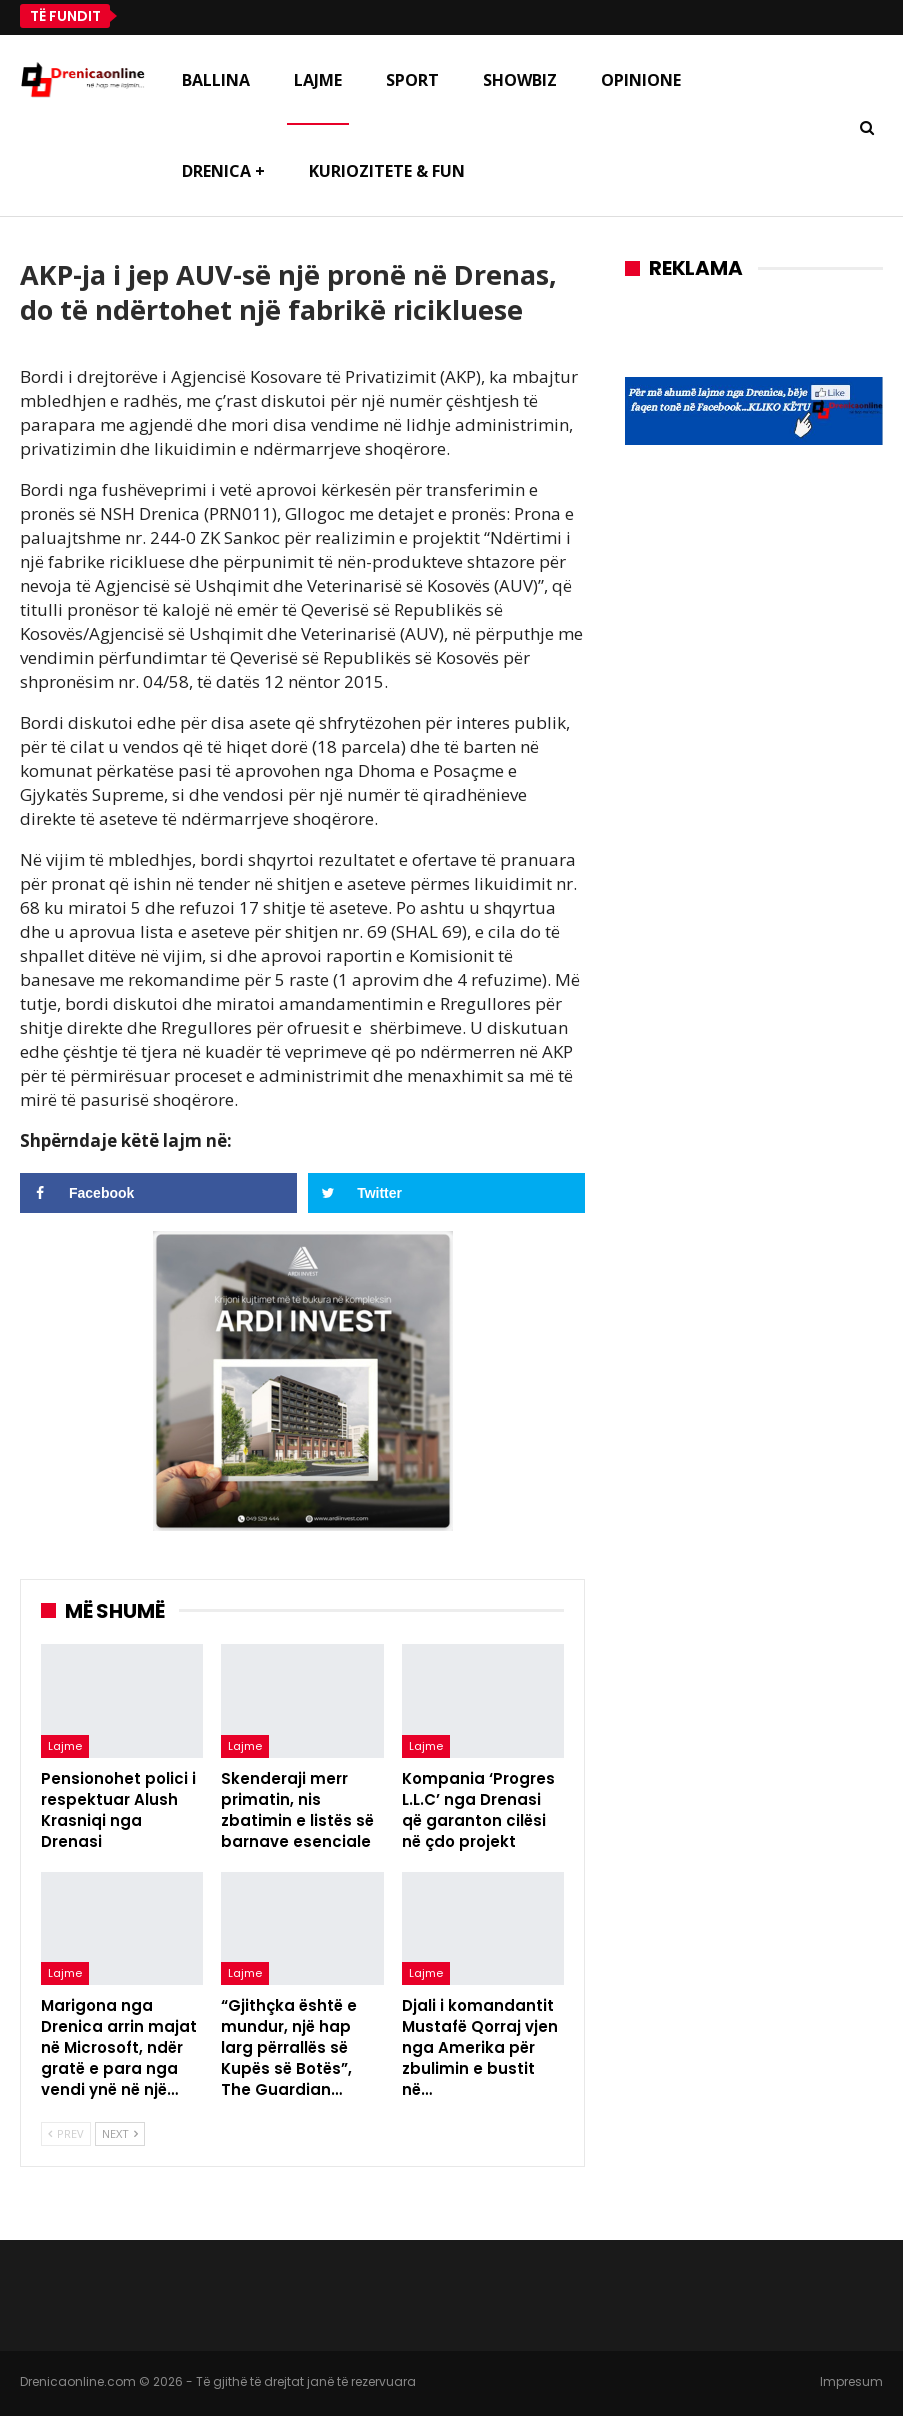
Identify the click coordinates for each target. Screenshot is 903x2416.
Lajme (318, 80)
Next (120, 2133)
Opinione (641, 80)
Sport (412, 80)
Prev (66, 2133)
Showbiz (520, 80)
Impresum (851, 2381)
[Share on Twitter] (446, 1193)
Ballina (216, 80)
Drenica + (223, 171)
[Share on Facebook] (158, 1193)
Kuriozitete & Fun (387, 171)
